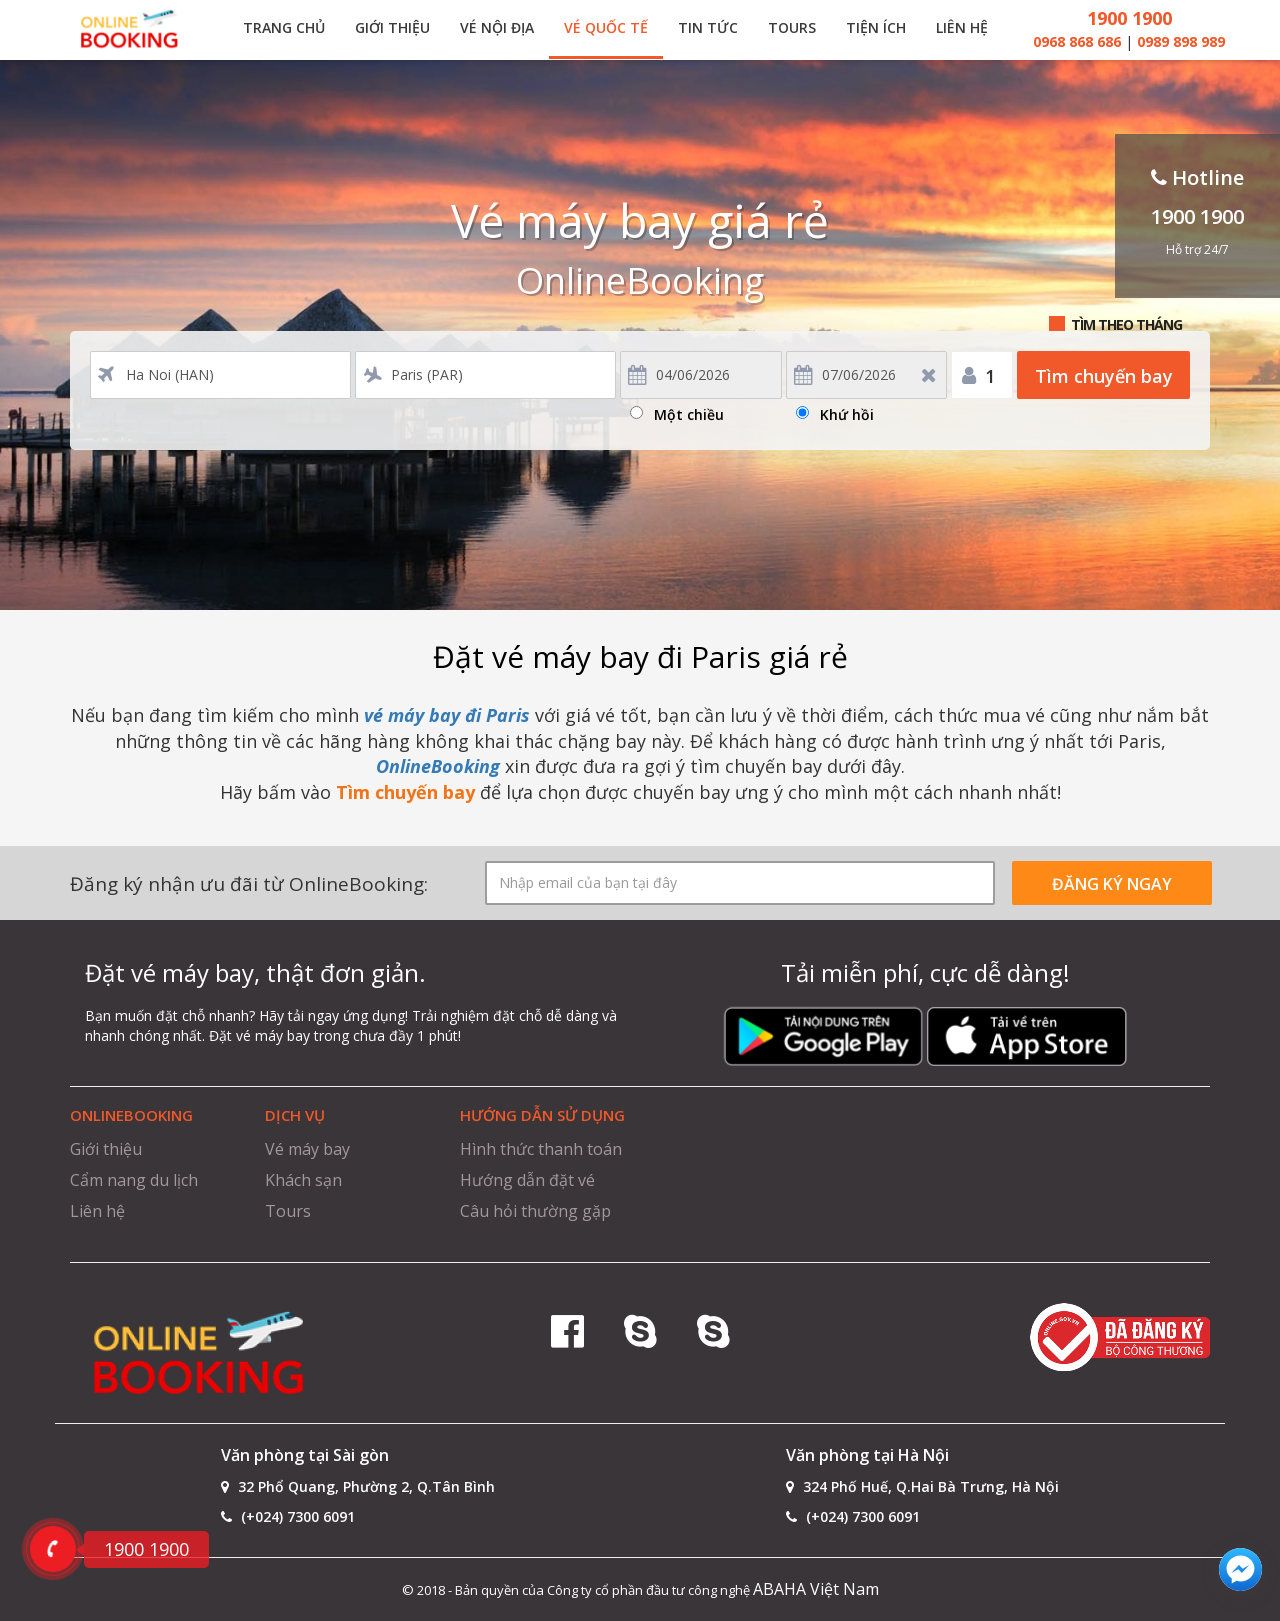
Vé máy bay (307, 1149)
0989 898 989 (1181, 41)
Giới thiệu (392, 27)
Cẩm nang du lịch (134, 1180)
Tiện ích (876, 27)
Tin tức (708, 27)
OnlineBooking (438, 766)
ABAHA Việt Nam (816, 1589)
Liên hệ (962, 27)
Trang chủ (284, 27)
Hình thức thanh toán (541, 1149)
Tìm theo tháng (1126, 324)
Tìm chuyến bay (1104, 376)
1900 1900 (1129, 18)
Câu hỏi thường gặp (535, 1211)
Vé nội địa (497, 27)
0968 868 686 (1079, 41)
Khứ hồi (847, 411)
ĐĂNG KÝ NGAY (1112, 884)
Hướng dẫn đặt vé (527, 1180)
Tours (792, 27)
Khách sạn (303, 1180)
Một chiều (689, 411)
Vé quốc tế (606, 27)
